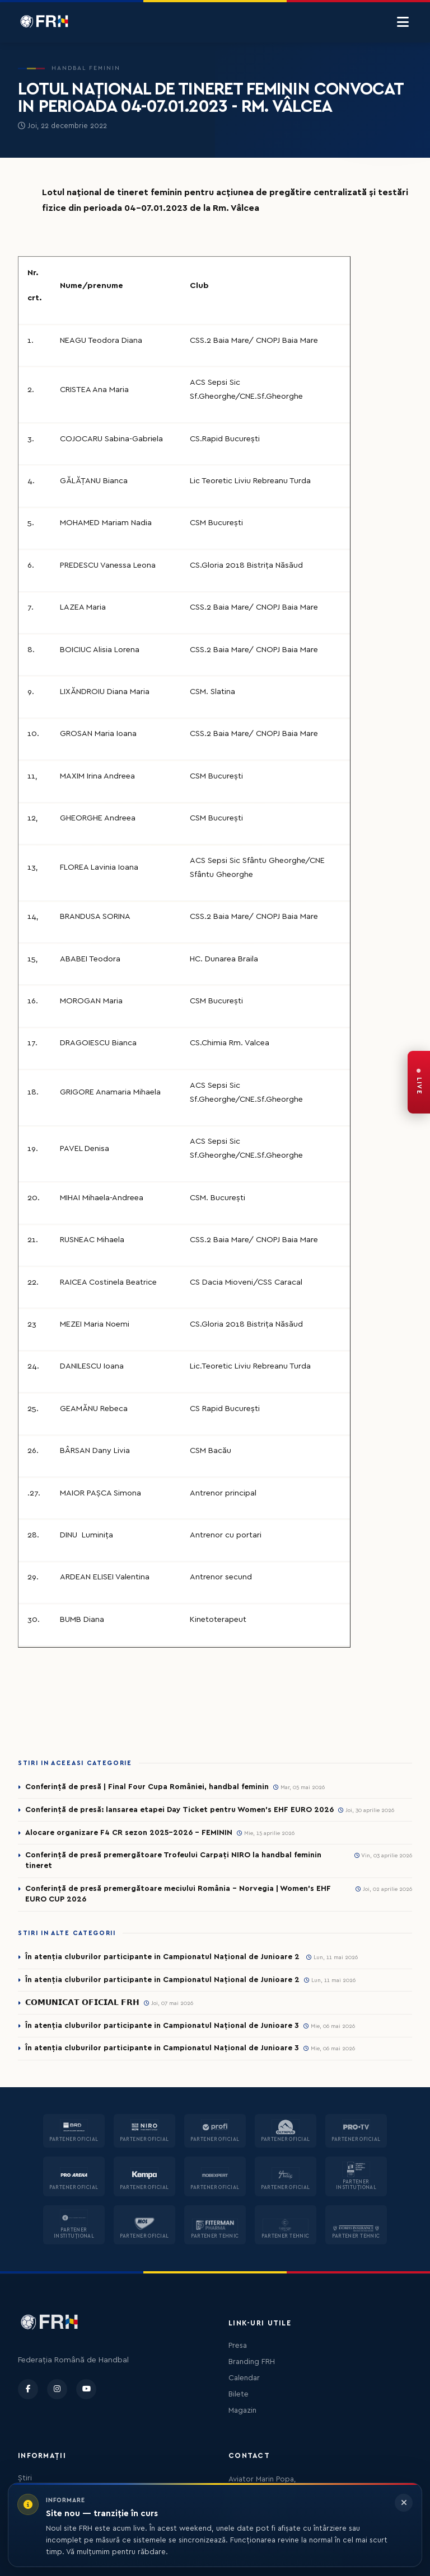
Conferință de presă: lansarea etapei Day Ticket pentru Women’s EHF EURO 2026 (179, 1810)
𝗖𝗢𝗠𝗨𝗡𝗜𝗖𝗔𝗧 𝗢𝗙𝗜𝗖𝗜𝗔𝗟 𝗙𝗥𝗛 (82, 2003)
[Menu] (403, 22)
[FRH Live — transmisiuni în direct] (419, 1082)
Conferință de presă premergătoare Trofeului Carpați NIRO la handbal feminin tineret (173, 1860)
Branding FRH (251, 2362)
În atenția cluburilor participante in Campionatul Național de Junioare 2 (163, 1957)
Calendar (244, 2378)
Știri (25, 2478)
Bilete (238, 2394)
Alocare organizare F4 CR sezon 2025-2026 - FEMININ (128, 1833)
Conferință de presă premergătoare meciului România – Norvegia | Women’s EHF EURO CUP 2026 (178, 1894)
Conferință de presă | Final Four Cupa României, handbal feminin (147, 1787)
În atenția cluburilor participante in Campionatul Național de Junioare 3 (162, 2026)
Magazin (242, 2410)
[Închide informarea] (404, 2503)
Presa (237, 2345)
